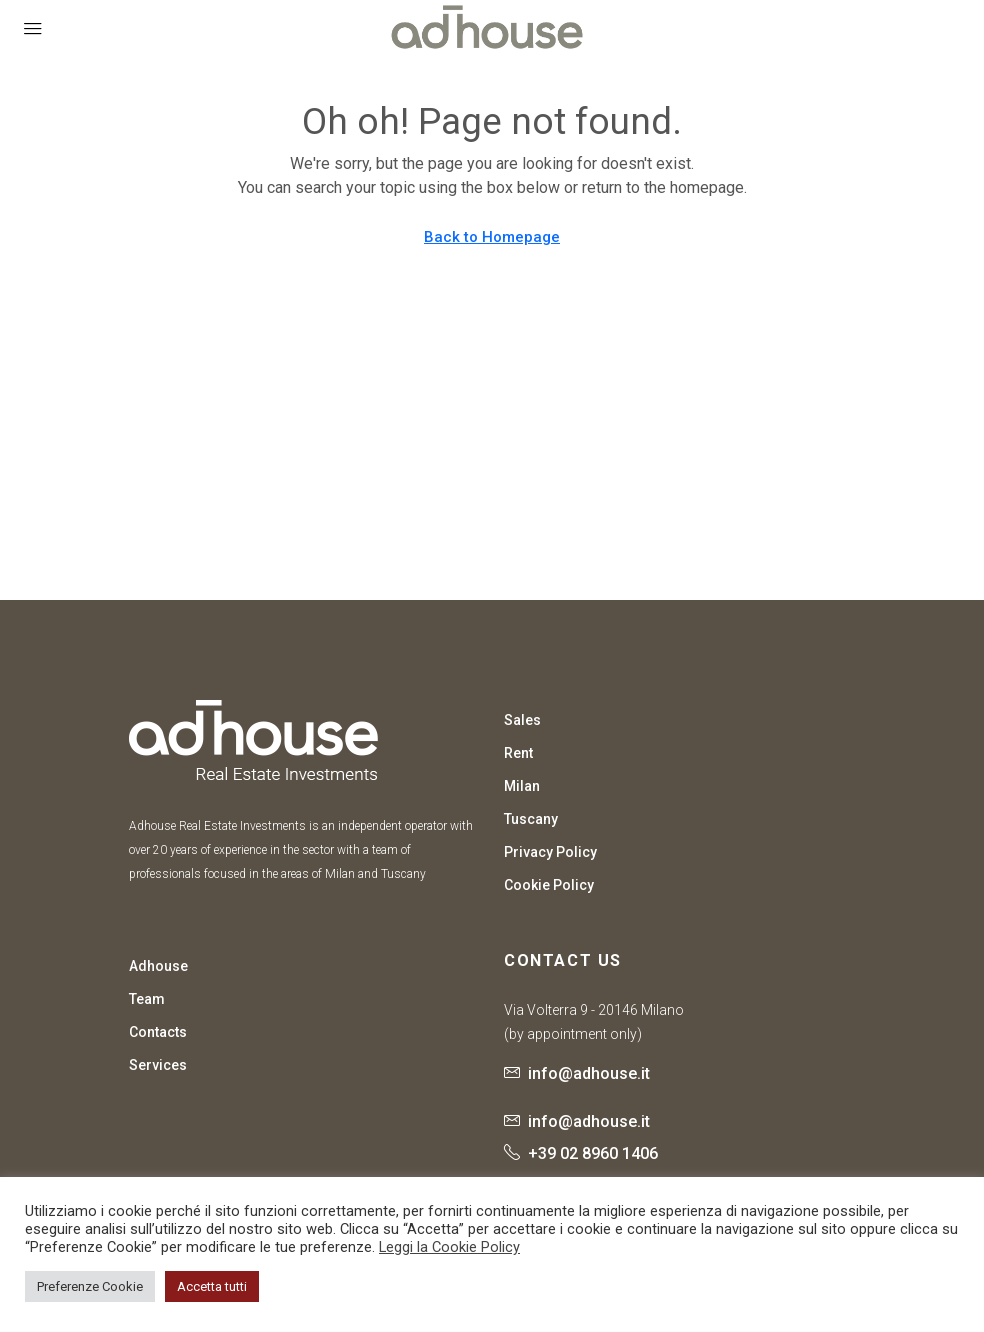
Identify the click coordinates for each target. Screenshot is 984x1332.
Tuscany (531, 819)
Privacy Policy (550, 852)
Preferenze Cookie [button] (90, 1286)
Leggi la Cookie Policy (449, 1247)
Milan (522, 786)
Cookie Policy (549, 885)
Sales (522, 720)
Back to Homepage (492, 237)
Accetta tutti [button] (212, 1286)
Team (147, 999)
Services (158, 1065)
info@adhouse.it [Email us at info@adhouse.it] (589, 1073)
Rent (518, 753)
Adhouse (158, 966)
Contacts (158, 1032)
